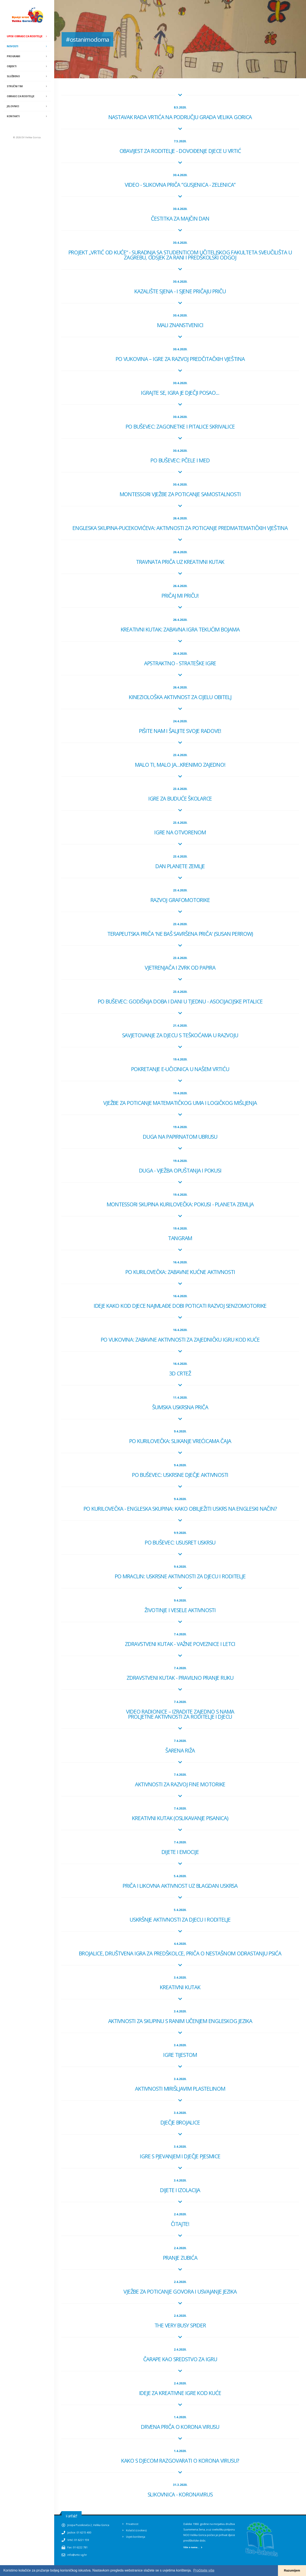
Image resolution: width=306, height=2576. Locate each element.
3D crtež (180, 1373)
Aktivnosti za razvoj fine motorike (180, 1784)
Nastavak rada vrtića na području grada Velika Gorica (180, 117)
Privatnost (132, 2524)
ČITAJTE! (180, 2223)
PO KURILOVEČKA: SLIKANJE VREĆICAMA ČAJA (180, 1441)
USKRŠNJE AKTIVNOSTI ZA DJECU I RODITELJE (180, 1919)
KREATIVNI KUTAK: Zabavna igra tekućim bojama (180, 629)
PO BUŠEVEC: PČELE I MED (180, 460)
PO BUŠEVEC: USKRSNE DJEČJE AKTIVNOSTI (180, 1474)
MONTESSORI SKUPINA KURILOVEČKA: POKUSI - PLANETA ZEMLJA (180, 1204)
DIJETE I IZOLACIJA (180, 2190)
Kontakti (13, 116)
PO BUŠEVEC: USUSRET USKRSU (180, 1542)
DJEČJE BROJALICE (180, 2122)
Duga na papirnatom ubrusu (180, 1136)
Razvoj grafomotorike (180, 899)
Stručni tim (28, 86)
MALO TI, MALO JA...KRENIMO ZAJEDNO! (180, 764)
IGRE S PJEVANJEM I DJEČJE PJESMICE (180, 2156)
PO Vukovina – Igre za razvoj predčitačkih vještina (180, 358)
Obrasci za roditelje (28, 96)
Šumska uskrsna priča (180, 1407)
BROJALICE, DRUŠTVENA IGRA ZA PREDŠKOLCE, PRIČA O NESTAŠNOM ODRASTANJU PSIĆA (180, 1953)
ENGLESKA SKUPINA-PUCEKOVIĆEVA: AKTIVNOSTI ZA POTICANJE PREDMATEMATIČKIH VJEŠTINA (180, 527)
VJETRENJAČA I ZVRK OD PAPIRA (180, 967)
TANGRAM (180, 1238)
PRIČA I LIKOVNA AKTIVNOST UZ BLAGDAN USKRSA (180, 1885)
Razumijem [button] (292, 2570)
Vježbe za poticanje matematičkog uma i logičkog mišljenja (180, 1102)
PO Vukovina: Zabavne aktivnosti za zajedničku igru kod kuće (180, 1339)
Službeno (28, 76)
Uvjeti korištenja (136, 2536)
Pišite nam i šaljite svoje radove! (180, 730)
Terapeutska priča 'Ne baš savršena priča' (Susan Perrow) (180, 933)
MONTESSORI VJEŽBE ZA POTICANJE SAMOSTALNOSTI (180, 494)
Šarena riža (180, 1750)
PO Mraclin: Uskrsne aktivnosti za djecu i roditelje (180, 1576)
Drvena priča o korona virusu (180, 2426)
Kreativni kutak (180, 1987)
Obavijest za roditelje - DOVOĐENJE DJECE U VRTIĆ (180, 150)
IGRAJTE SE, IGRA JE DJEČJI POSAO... (180, 392)
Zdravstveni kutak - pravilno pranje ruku (180, 1677)
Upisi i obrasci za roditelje (24, 36)
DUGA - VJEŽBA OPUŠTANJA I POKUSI (180, 1170)
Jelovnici (28, 106)
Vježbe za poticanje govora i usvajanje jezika (180, 2291)
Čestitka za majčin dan (180, 218)
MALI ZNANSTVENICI (180, 325)
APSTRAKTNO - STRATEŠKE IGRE (180, 663)
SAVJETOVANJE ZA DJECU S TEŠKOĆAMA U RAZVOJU (180, 1035)
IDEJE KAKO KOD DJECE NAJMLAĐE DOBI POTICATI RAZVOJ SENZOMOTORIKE (180, 1305)
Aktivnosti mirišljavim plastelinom (180, 2088)
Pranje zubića (180, 2257)
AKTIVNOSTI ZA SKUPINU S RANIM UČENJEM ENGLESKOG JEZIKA (180, 2021)
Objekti (28, 66)
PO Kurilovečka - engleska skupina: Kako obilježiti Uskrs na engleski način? (180, 1508)
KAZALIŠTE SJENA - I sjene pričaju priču (180, 291)
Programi (28, 56)
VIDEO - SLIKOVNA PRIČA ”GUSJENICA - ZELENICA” (180, 184)
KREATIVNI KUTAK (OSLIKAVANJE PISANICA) (180, 1818)
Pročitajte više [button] (203, 2570)
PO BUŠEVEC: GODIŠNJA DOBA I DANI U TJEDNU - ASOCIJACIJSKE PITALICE (180, 1001)
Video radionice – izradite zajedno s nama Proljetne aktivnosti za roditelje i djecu (180, 1714)
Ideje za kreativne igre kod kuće (180, 2392)
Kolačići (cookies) (136, 2530)
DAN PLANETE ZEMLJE (180, 866)
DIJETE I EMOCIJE (180, 1851)
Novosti (28, 46)
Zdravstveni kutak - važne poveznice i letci (180, 1643)
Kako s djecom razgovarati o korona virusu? (180, 2460)
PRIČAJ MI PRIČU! (180, 595)
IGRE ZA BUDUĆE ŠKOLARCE (180, 798)
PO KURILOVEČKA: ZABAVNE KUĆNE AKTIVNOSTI (180, 1271)
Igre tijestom (180, 2054)
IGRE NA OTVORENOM (180, 832)
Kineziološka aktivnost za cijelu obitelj (180, 697)
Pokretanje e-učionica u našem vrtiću (180, 1069)
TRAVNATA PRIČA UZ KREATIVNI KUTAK (180, 561)
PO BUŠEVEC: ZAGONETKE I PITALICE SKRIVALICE (180, 426)
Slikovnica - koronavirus (180, 2494)
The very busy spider (180, 2325)
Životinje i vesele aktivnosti (179, 1610)
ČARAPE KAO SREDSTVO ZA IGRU (180, 2359)
